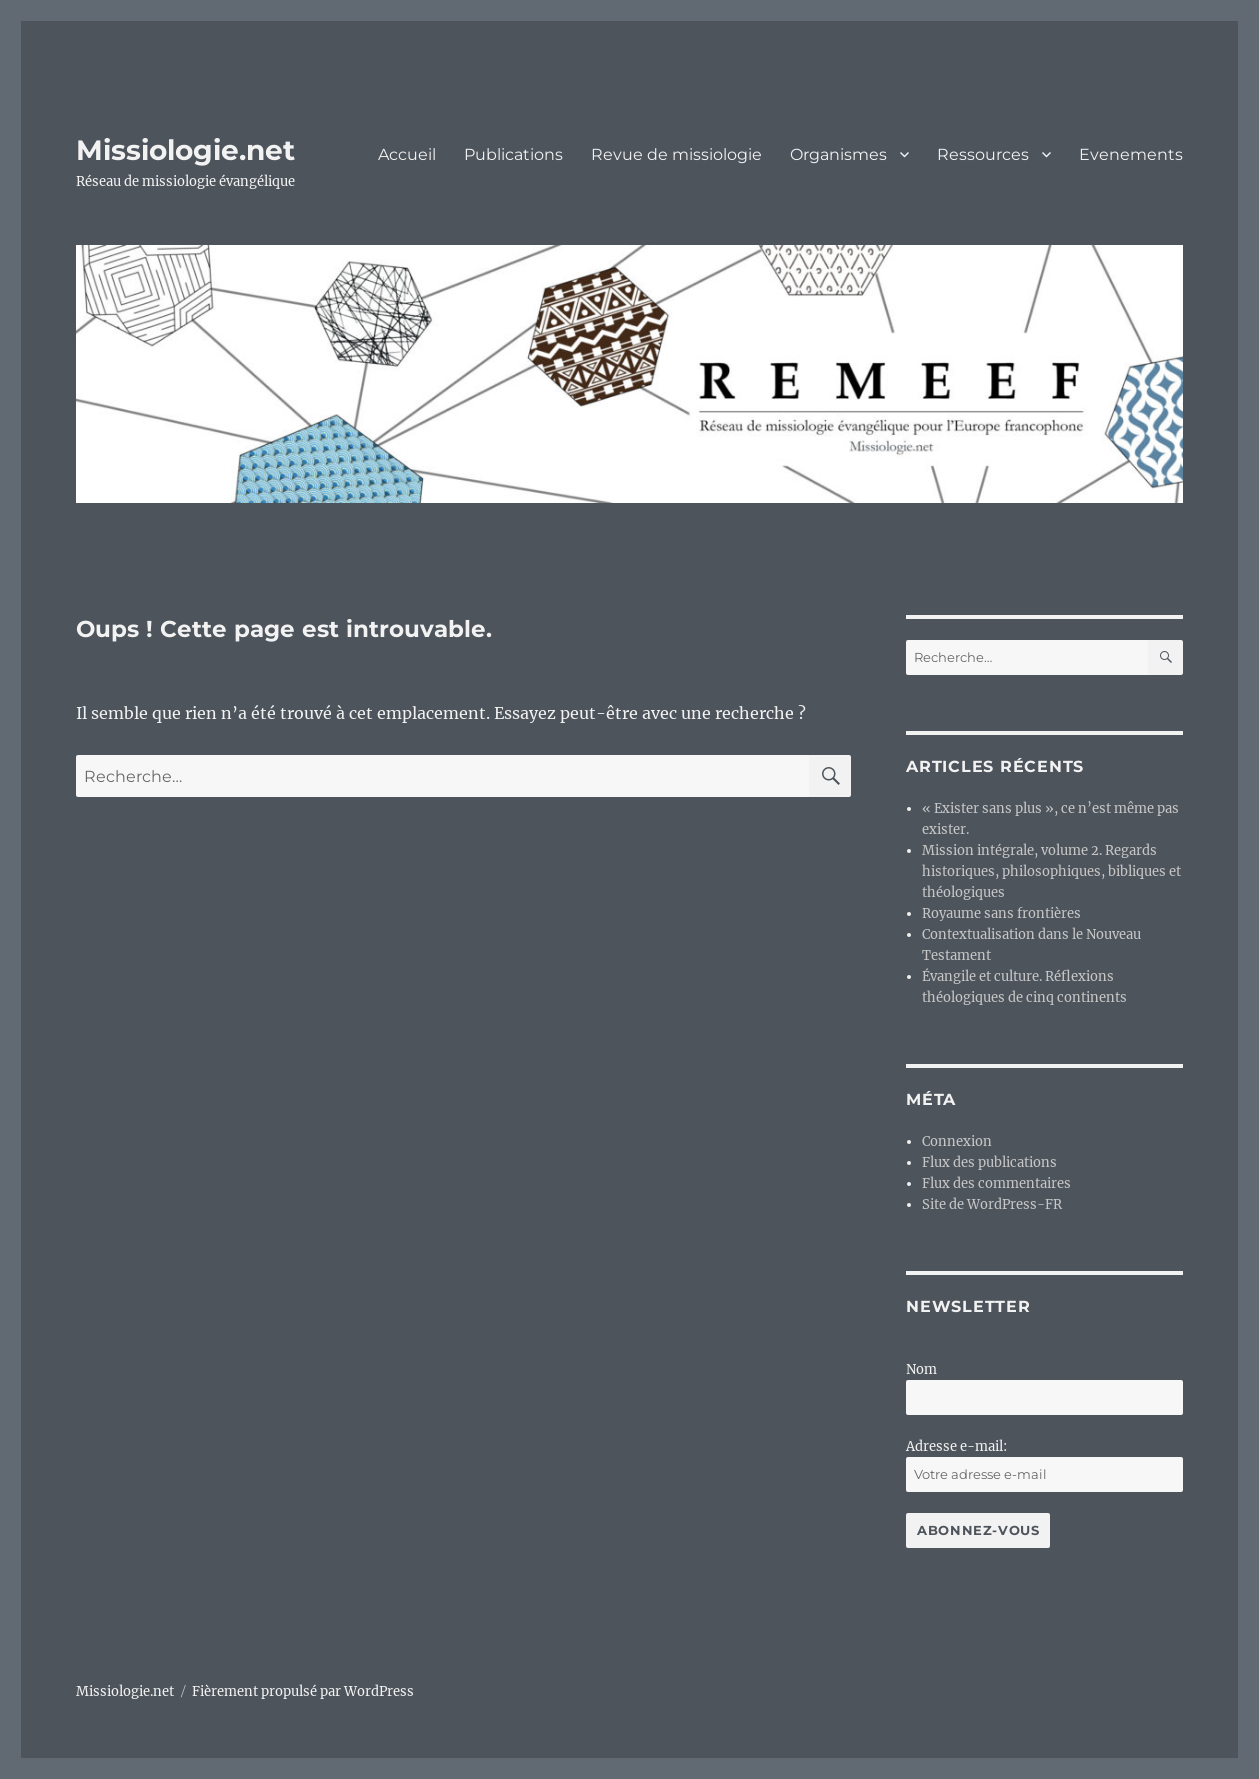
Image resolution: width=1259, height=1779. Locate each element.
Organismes (838, 154)
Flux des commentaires (996, 1183)
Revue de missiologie (676, 154)
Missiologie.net (185, 150)
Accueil (407, 154)
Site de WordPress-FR (992, 1204)
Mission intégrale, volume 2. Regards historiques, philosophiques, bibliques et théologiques (1051, 871)
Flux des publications (989, 1162)
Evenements (1131, 154)
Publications (513, 154)
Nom (921, 1369)
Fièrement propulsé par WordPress (303, 1691)
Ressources (983, 154)
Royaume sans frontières (1001, 913)
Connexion (957, 1141)
